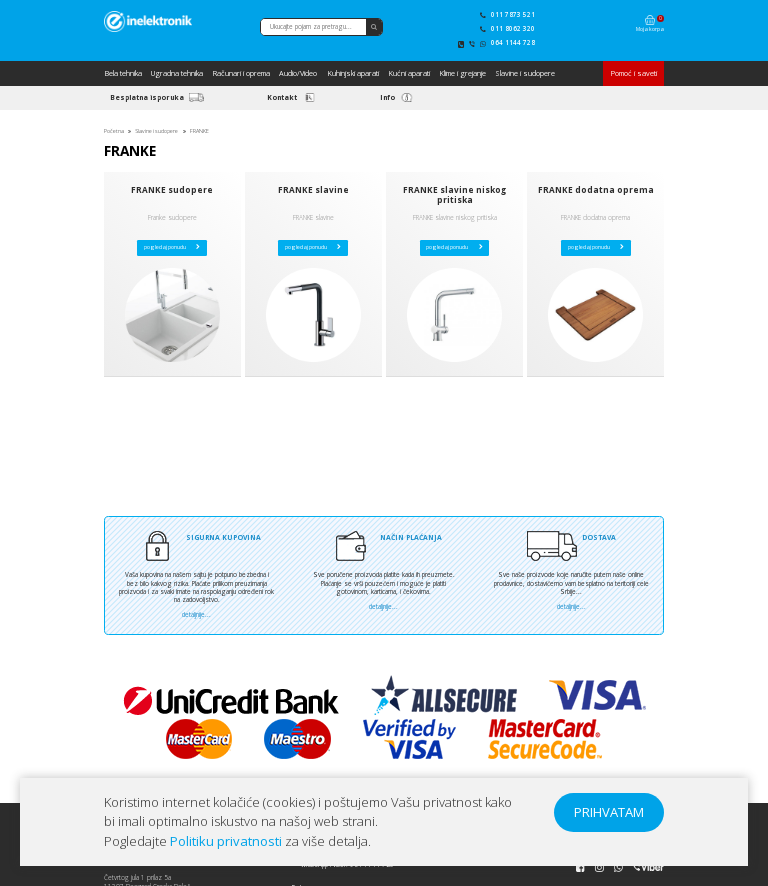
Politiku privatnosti (226, 841)
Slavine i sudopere (525, 73)
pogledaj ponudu (172, 247)
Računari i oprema (241, 73)
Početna (114, 131)
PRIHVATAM (609, 812)
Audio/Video (298, 73)
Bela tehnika (123, 73)
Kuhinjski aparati (353, 73)
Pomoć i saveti (633, 73)
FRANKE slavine (313, 190)
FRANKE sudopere (172, 190)
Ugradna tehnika (177, 73)
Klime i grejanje (462, 73)
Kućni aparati (409, 73)
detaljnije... (196, 614)
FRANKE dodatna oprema (596, 190)
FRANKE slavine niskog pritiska (454, 195)
